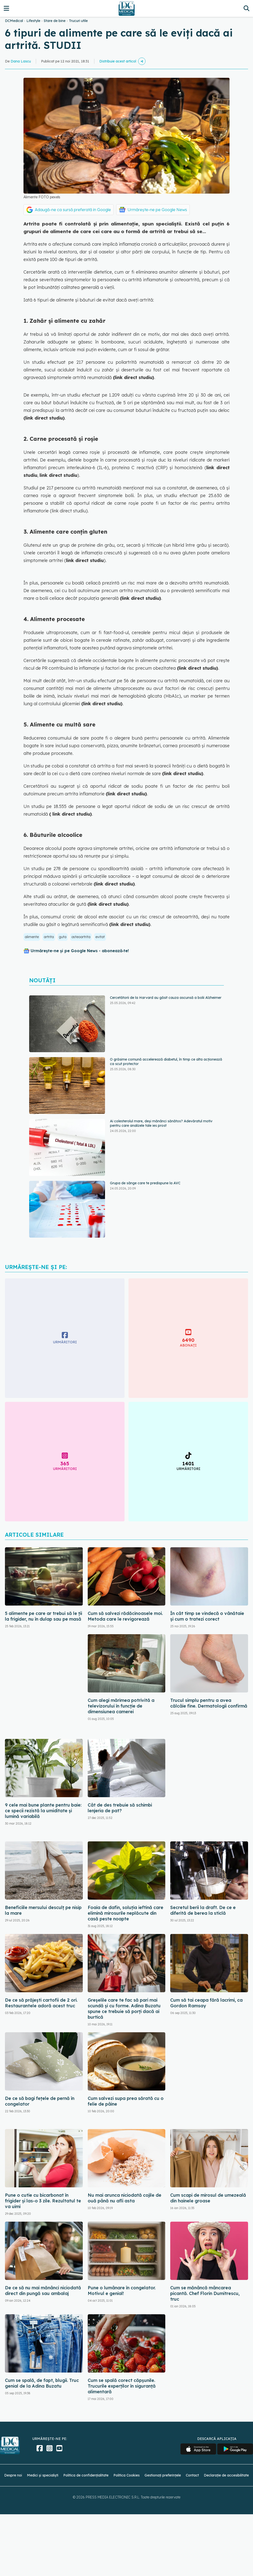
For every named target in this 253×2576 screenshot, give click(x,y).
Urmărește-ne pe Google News (157, 209)
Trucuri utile (78, 21)
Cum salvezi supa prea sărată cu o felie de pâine (126, 2101)
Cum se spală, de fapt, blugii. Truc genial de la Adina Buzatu (42, 2383)
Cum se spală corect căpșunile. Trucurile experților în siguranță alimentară (122, 2386)
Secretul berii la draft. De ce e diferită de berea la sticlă (203, 1910)
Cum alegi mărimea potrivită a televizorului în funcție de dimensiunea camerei (121, 1705)
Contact (192, 2475)
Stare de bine (54, 21)
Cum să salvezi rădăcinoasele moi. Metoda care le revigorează (125, 1616)
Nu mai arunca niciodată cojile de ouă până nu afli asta (124, 2198)
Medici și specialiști (42, 2475)
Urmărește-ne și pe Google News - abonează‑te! (80, 950)
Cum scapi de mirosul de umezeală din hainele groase (208, 2198)
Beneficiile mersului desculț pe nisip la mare (43, 1910)
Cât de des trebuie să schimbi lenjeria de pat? (120, 1807)
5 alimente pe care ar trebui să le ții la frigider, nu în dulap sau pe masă (43, 1616)
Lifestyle (33, 21)
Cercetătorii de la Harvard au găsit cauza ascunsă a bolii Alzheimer (165, 997)
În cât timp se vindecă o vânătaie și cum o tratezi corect (207, 1616)
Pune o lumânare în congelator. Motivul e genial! (122, 2290)
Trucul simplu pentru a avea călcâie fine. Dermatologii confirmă (208, 1703)
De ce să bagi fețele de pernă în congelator (39, 2101)
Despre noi (13, 2475)
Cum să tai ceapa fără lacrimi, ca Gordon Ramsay (206, 2003)
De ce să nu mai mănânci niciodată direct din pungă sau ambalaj (43, 2290)
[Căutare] (246, 8)
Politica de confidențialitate (85, 2475)
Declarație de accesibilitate (226, 2475)
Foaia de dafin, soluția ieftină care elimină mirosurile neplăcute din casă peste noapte (125, 1913)
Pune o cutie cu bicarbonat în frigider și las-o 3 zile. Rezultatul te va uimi (43, 2200)
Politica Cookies (126, 2475)
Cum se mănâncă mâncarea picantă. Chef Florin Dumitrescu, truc (205, 2293)
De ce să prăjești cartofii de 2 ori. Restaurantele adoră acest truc (41, 2003)
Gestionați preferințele (163, 2475)
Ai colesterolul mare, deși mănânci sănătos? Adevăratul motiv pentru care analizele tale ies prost (161, 1123)
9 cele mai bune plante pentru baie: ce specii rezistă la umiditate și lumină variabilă (43, 1810)
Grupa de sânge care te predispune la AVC (145, 1183)
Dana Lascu (21, 61)
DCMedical (14, 21)
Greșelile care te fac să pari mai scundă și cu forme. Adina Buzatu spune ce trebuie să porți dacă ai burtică (124, 2008)
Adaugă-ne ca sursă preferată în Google (73, 209)
